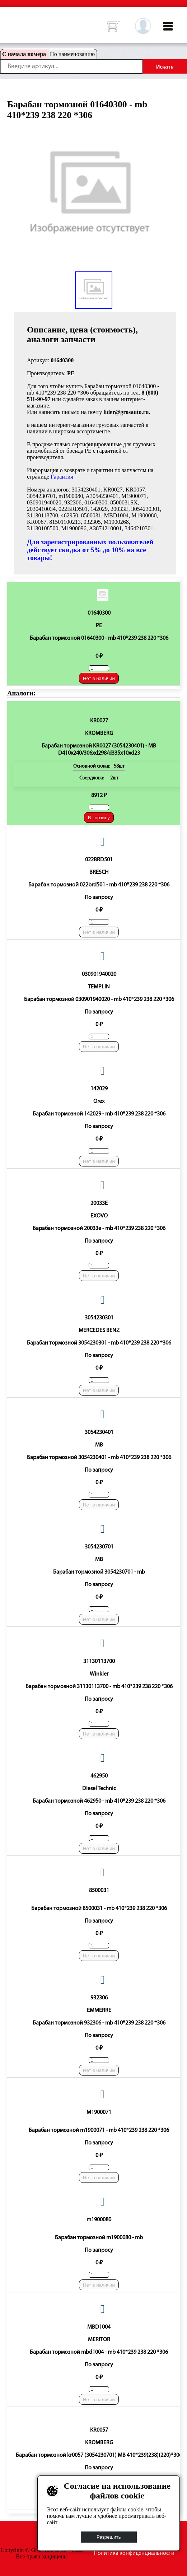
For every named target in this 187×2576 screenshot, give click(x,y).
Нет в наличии (99, 678)
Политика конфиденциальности (134, 2553)
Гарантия (62, 477)
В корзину (99, 817)
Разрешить (109, 2537)
